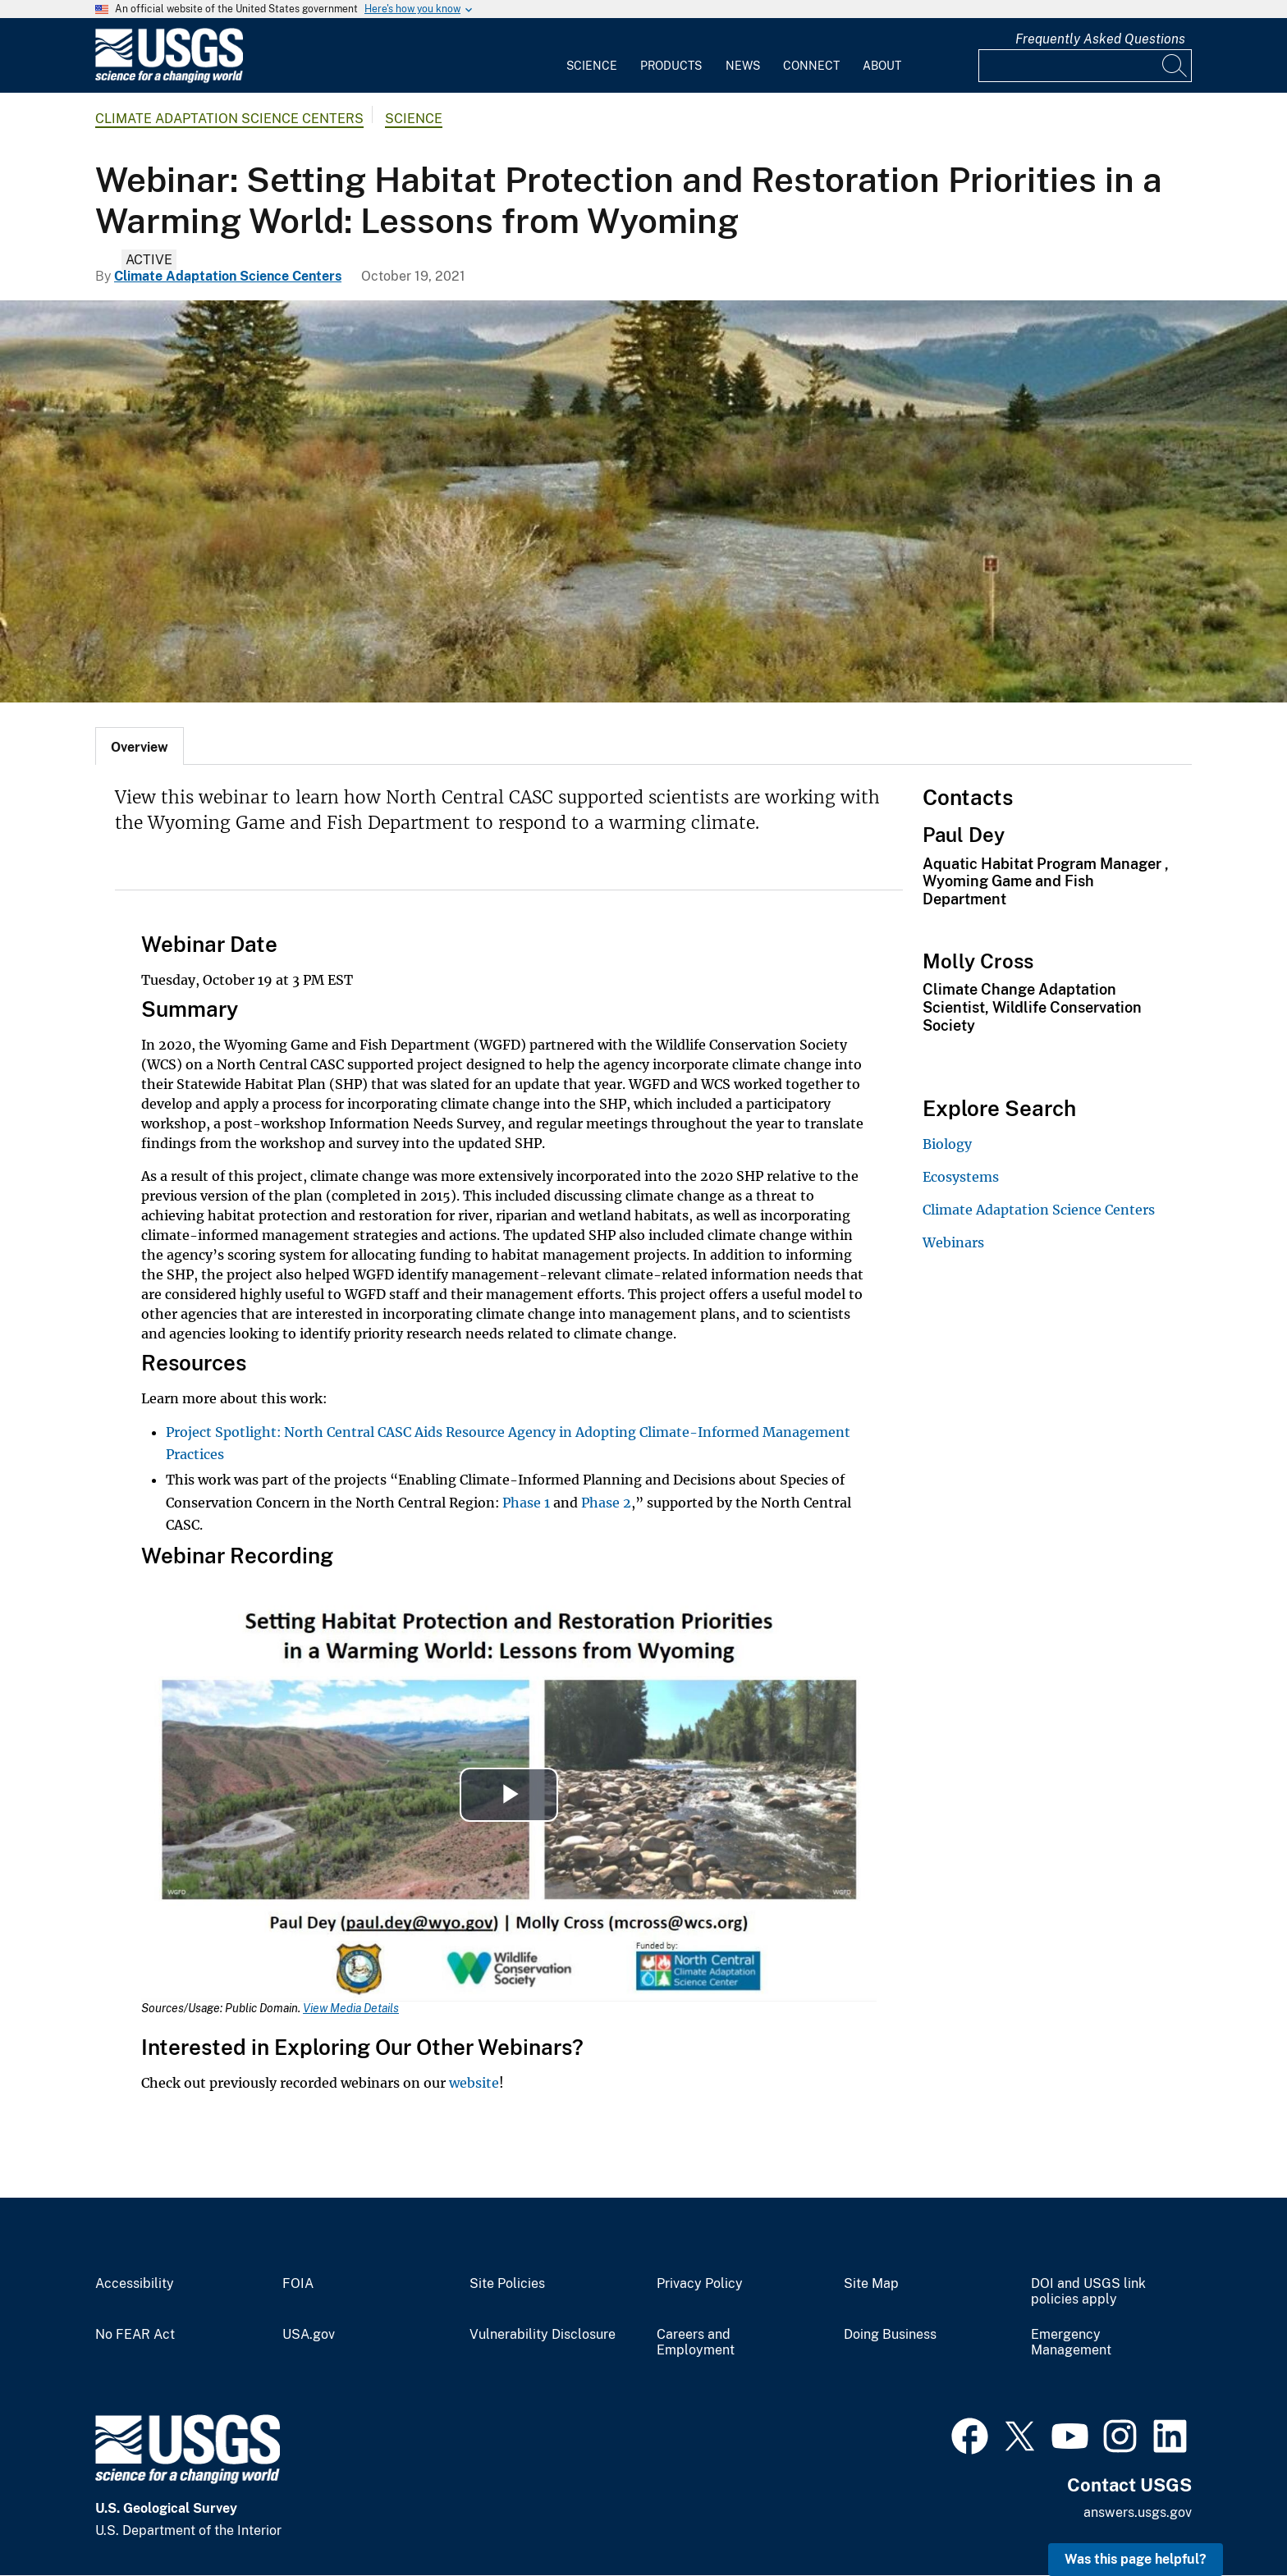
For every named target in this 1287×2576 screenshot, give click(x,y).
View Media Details (351, 2008)
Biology (947, 1144)
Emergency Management (1071, 2342)
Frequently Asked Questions (1100, 39)
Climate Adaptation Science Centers (229, 118)
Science (591, 65)
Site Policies (507, 2283)
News (743, 65)
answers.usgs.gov (1137, 2512)
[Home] (169, 79)
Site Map (871, 2283)
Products (671, 65)
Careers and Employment (696, 2342)
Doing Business (890, 2334)
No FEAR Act (135, 2334)
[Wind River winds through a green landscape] (643, 501)
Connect (811, 65)
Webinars (953, 1242)
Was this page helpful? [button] (1136, 2559)
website (474, 2083)
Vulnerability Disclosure (542, 2334)
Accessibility (134, 2283)
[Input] (1085, 65)
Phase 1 (526, 1502)
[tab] (139, 746)
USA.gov (308, 2334)
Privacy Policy (700, 2283)
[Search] (1175, 65)
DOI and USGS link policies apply (1088, 2291)
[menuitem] (592, 56)
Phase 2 (606, 1502)
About (882, 65)
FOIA (298, 2283)
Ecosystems (961, 1177)
